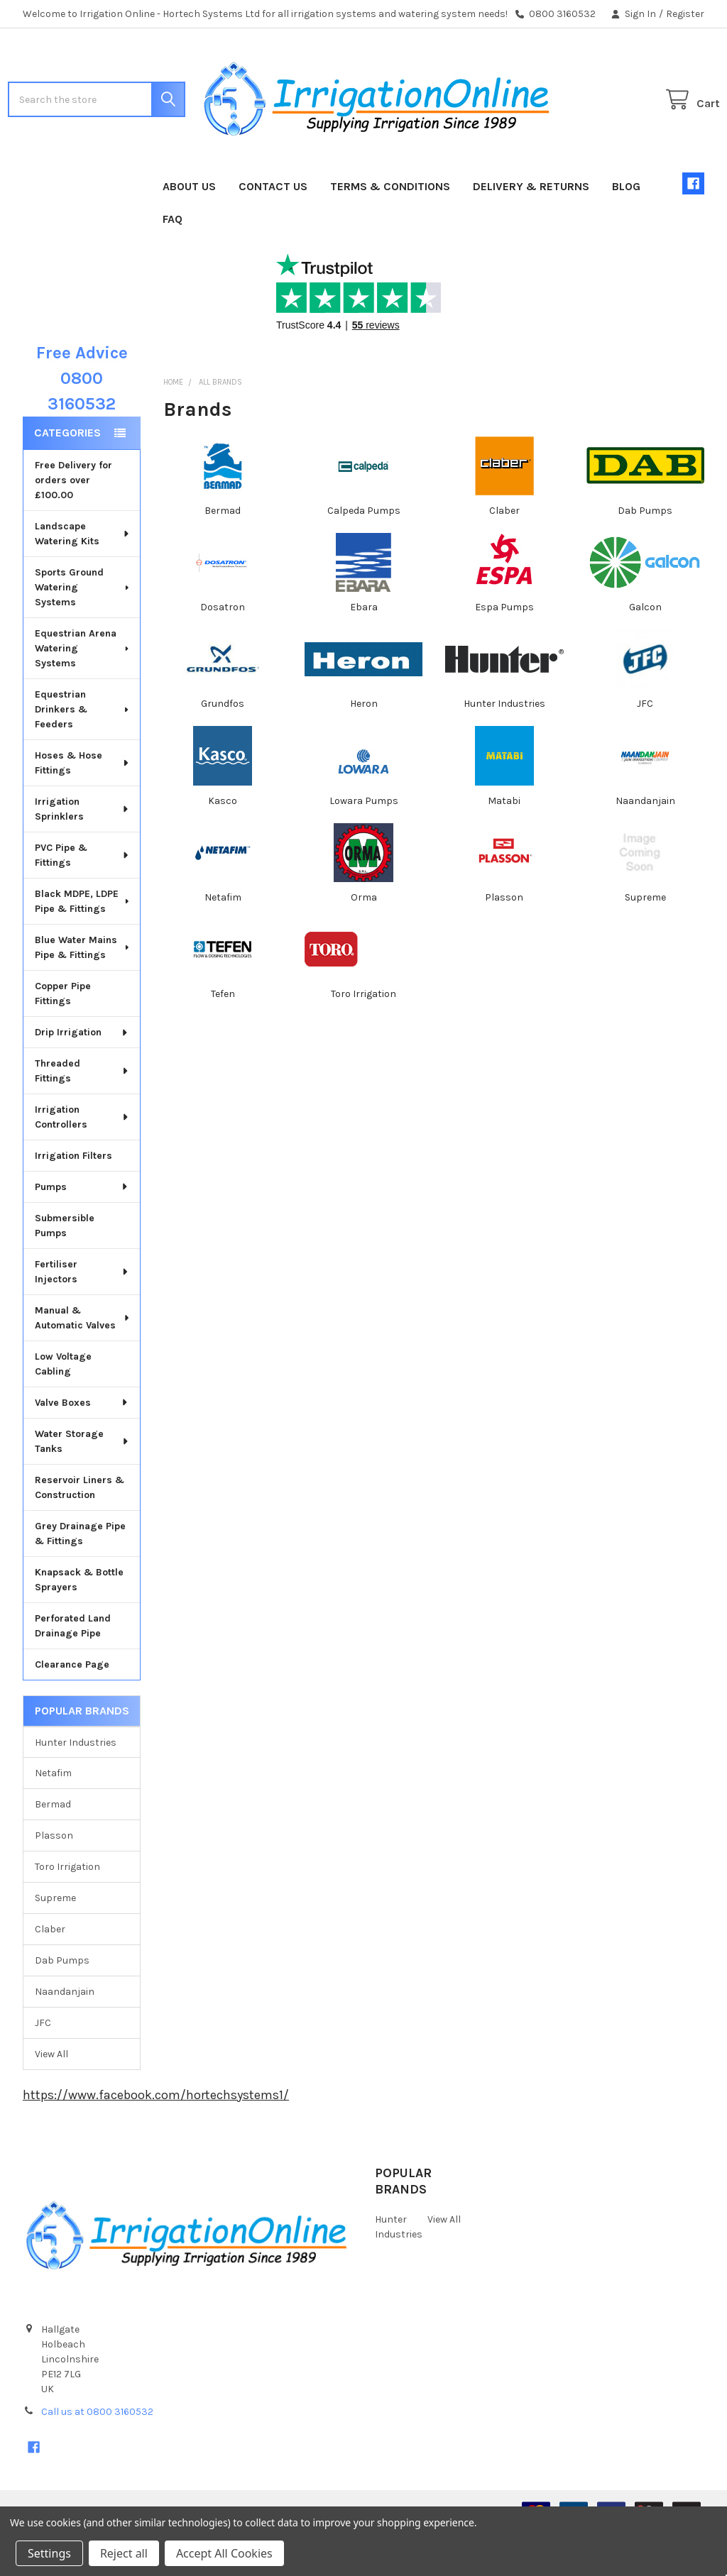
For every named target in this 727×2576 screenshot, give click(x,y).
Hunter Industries (75, 1787)
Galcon (645, 652)
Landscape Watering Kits (83, 579)
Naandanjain (64, 2037)
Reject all (124, 2553)
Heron (364, 749)
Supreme (55, 1943)
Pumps (82, 1232)
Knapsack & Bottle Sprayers (79, 1625)
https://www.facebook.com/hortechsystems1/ (156, 2140)
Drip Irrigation (82, 1078)
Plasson (54, 1881)
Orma (364, 943)
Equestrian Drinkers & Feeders (83, 755)
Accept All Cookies (224, 2553)
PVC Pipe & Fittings (82, 900)
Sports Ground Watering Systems (83, 633)
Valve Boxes (82, 1448)
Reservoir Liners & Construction (79, 1532)
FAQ (172, 264)
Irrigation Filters (73, 1201)
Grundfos (222, 749)
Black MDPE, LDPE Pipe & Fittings (83, 946)
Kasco (222, 846)
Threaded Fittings (82, 1116)
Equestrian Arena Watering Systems (83, 694)
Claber (50, 1975)
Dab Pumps (62, 2006)
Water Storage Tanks (82, 1486)
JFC (43, 2068)
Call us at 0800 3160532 (97, 2457)
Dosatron (222, 652)
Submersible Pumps (64, 1270)
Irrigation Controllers (82, 1162)
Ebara (364, 652)
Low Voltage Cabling (63, 1409)
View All (51, 2099)
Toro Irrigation (67, 1912)
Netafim (53, 1818)
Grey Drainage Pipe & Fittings (80, 1578)
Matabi (504, 846)
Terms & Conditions (390, 231)
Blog (626, 231)
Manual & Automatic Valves (83, 1363)
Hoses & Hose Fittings (83, 808)
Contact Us (273, 231)
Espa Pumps (504, 652)
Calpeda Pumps (363, 556)
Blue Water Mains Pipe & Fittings (83, 992)
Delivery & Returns (531, 231)
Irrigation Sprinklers (82, 854)
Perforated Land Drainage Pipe (73, 1671)
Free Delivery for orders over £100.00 (73, 525)
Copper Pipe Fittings (63, 1038)
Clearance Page (72, 1710)
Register (685, 14)
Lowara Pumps (363, 846)
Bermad (53, 1850)
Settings (49, 2553)
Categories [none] (67, 478)
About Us (189, 231)
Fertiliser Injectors (82, 1317)
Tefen (223, 1039)
